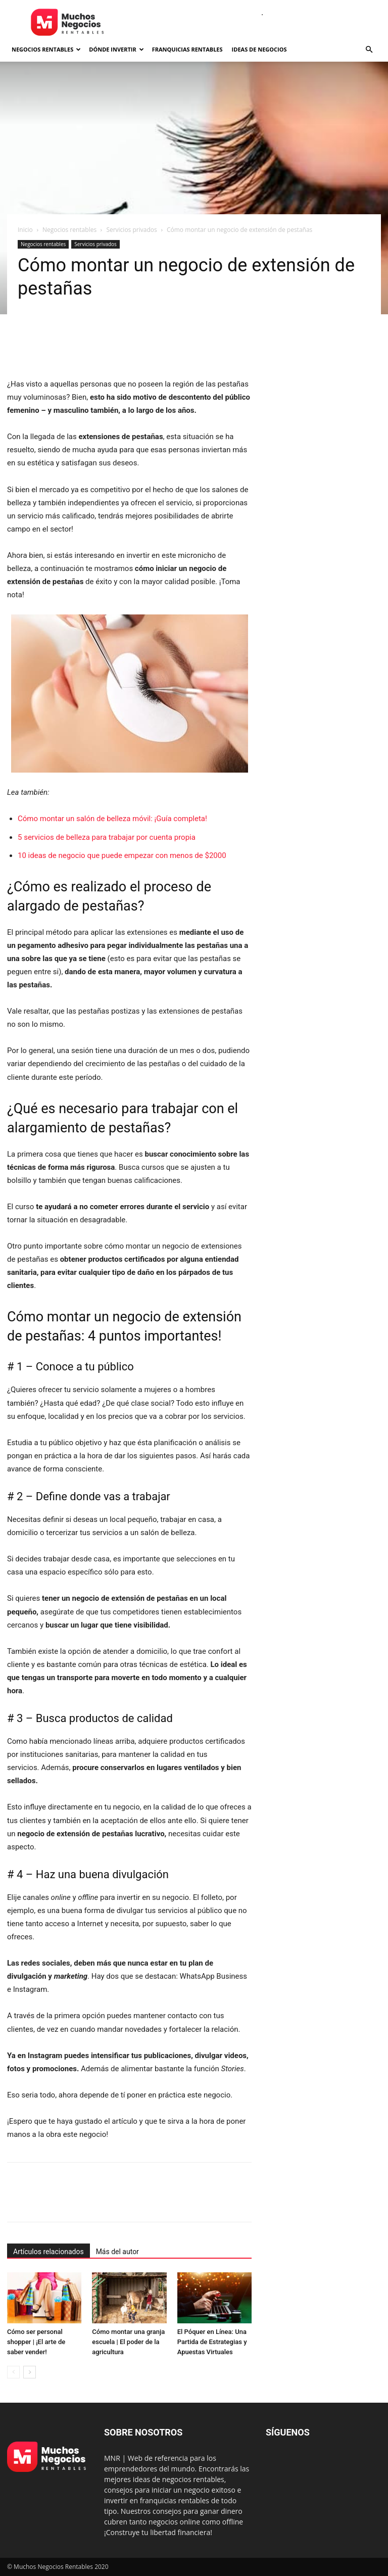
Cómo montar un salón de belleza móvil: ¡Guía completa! (112, 818)
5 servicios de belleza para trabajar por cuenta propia (107, 837)
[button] (369, 50)
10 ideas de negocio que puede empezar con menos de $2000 (122, 855)
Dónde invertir (116, 49)
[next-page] (29, 2372)
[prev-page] (13, 2372)
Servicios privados (131, 229)
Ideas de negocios (259, 49)
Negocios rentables (46, 49)
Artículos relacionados (48, 2252)
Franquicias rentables (187, 49)
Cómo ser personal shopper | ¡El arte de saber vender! (36, 2342)
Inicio (25, 229)
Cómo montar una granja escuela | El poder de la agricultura (128, 2342)
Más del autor (117, 2252)
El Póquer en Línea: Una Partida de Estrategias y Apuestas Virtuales (212, 2342)
